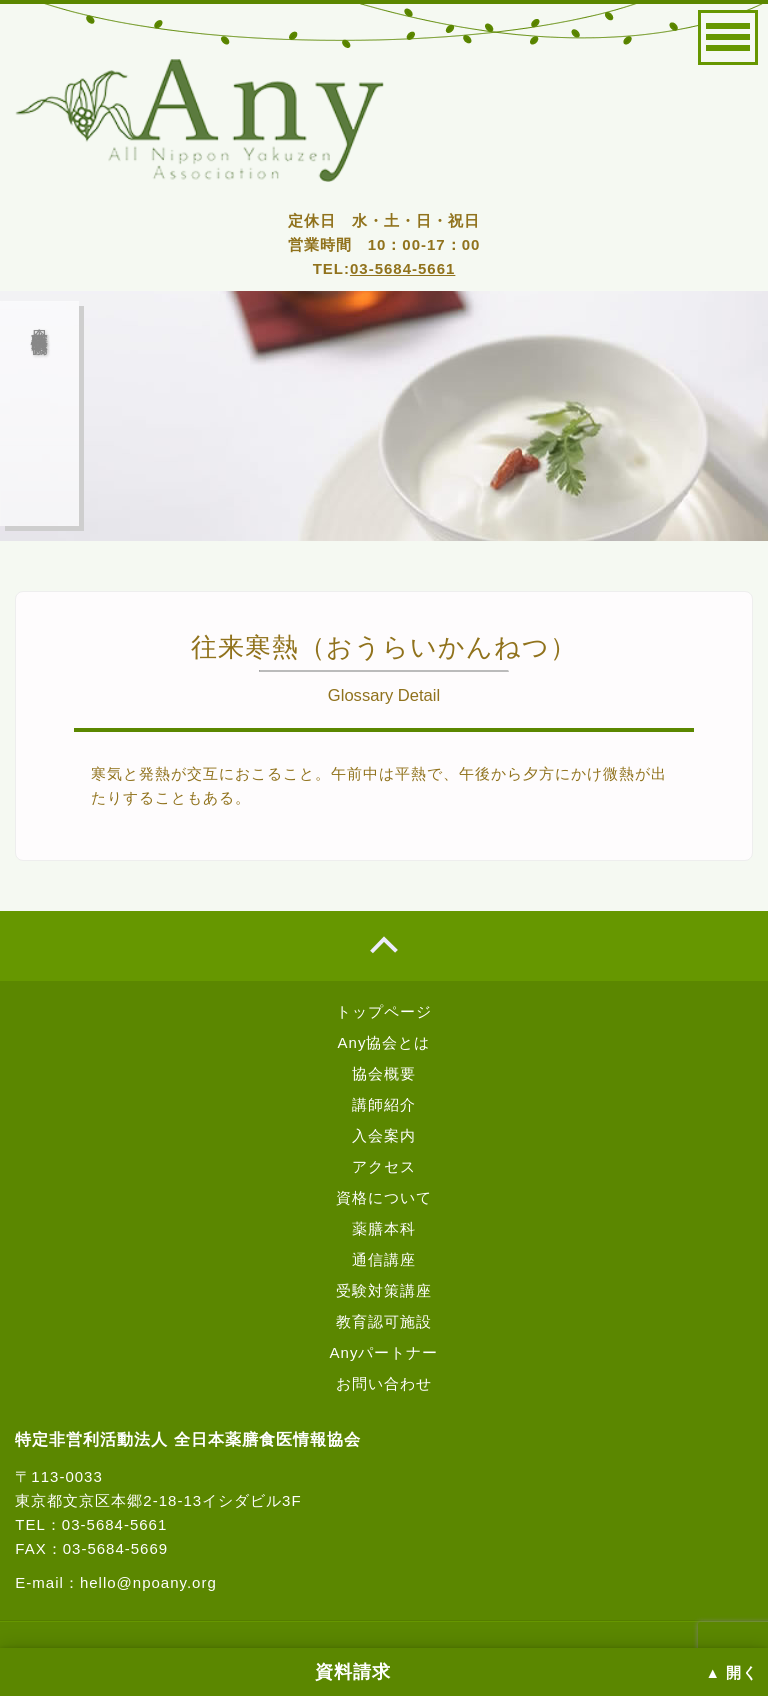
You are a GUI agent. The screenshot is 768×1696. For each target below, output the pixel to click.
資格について (384, 1197)
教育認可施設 (384, 1321)
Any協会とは (384, 1042)
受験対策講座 (384, 1290)
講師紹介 (384, 1104)
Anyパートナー (384, 1352)
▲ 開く (732, 1673)
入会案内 (384, 1135)
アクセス (384, 1166)
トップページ (384, 1011)
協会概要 (384, 1073)
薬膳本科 (384, 1228)
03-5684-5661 (402, 268)
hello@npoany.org (148, 1582)
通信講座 (384, 1259)
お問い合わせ (384, 1383)
